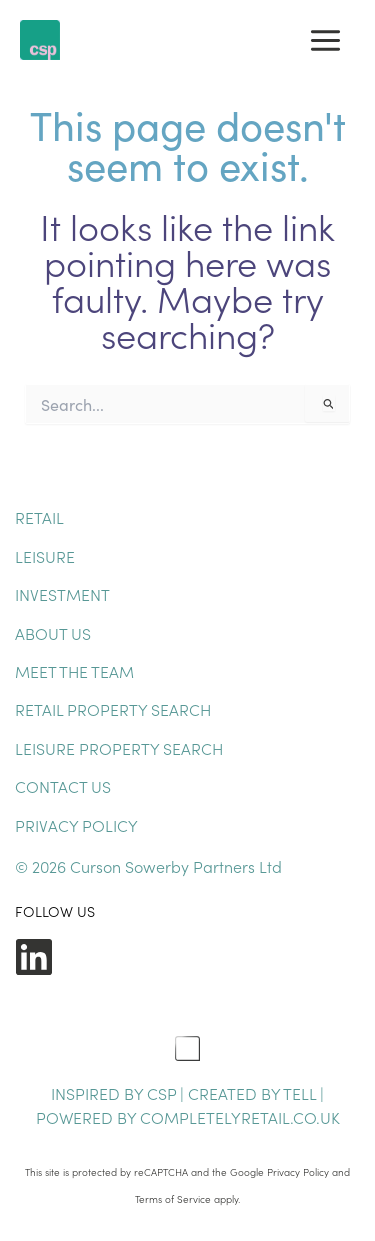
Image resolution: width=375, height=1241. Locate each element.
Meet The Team (74, 671)
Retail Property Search (113, 709)
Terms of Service (173, 1199)
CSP (161, 1093)
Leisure (45, 556)
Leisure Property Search (119, 748)
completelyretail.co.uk (240, 1117)
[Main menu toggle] (325, 40)
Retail (39, 517)
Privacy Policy (76, 825)
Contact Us (63, 786)
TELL (301, 1093)
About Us (53, 633)
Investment (62, 594)
